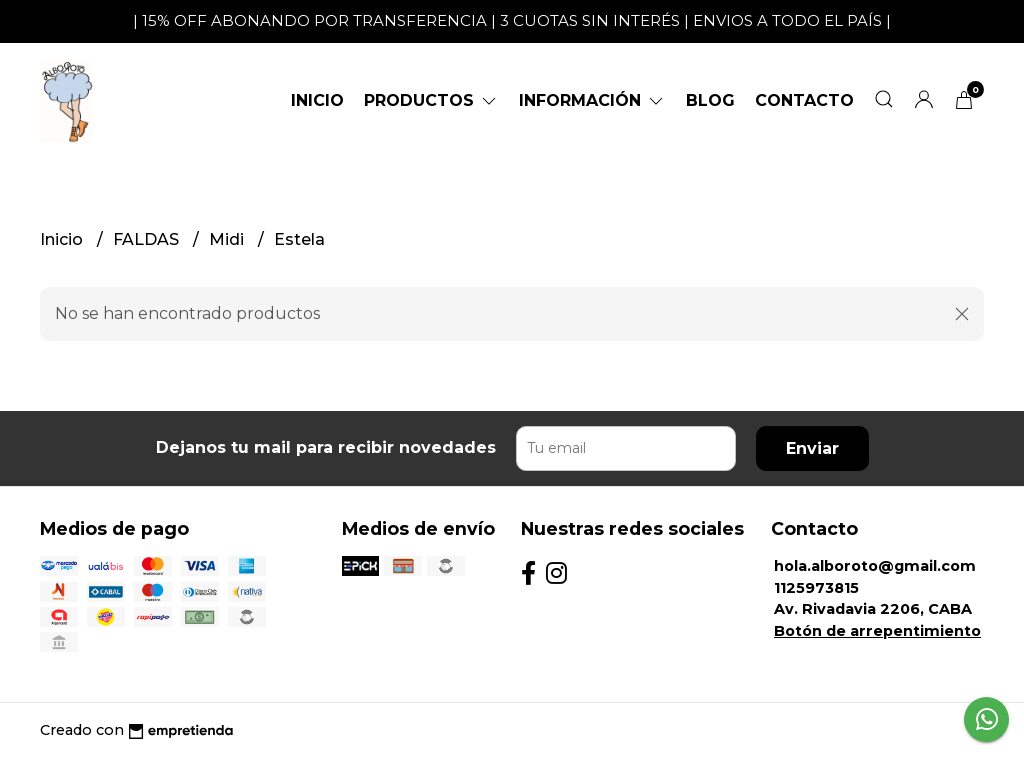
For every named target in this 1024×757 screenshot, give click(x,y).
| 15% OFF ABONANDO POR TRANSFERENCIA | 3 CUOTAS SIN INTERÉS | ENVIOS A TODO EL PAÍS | (512, 20)
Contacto (804, 100)
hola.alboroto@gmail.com (875, 566)
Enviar (812, 448)
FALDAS (148, 239)
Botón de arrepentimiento (877, 631)
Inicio (317, 100)
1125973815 (816, 588)
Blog (710, 100)
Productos (431, 100)
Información (592, 100)
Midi (228, 239)
